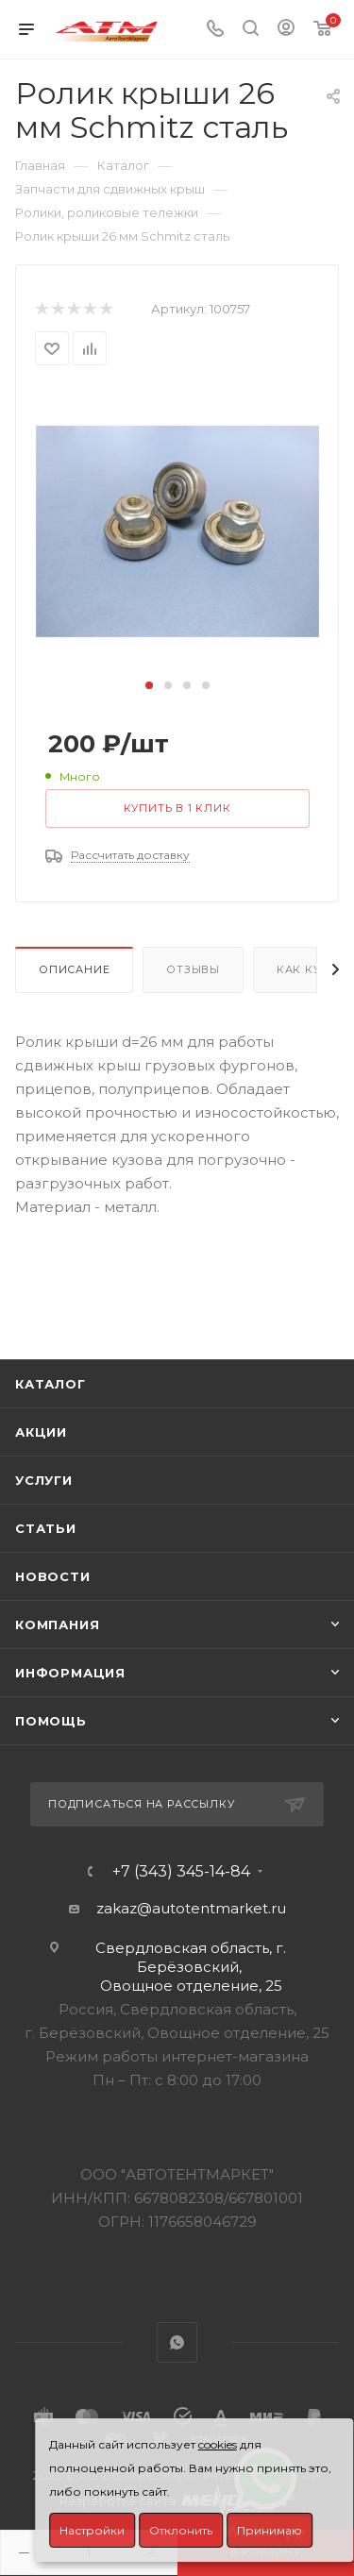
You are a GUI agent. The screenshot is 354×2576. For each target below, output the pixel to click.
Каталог (50, 1383)
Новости (53, 1576)
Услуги (44, 1480)
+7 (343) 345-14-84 (181, 1871)
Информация (70, 1672)
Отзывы (193, 969)
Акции (41, 1432)
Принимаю (269, 2530)
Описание (74, 969)
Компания (57, 1624)
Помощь (51, 1720)
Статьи (45, 1528)
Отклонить (180, 2530)
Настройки (92, 2530)
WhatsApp (177, 2342)
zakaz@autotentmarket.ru (191, 1908)
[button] (149, 685)
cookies (217, 2444)
